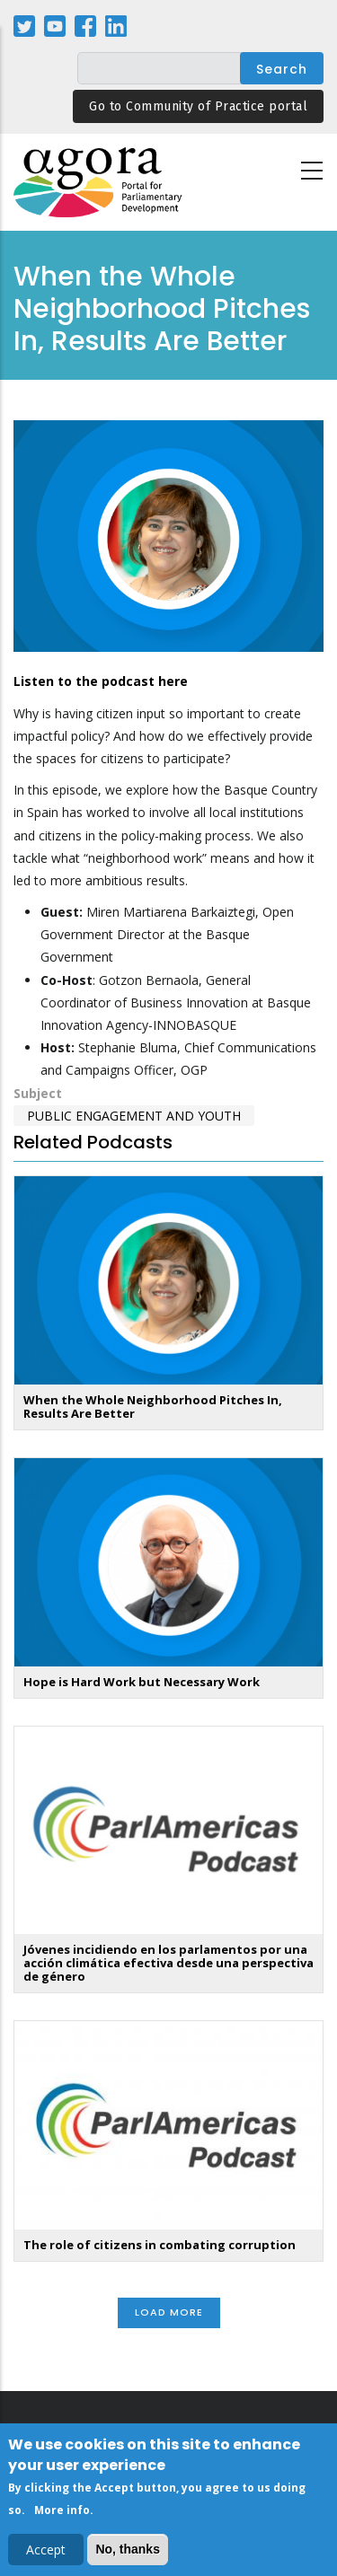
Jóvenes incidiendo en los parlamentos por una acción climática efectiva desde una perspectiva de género (168, 1962)
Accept (46, 2552)
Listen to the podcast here (100, 681)
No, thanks (127, 2552)
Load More (169, 2312)
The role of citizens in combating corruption (159, 2245)
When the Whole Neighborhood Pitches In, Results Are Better (152, 1406)
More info (62, 2513)
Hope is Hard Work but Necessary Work (141, 1682)
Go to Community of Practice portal (198, 106)
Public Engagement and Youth (134, 1115)
